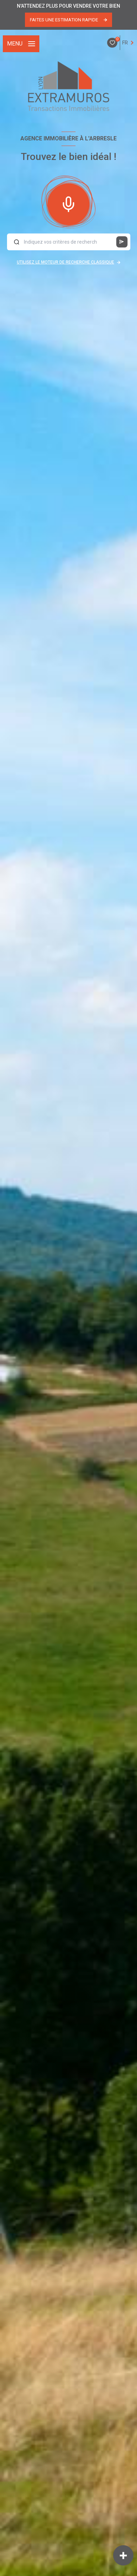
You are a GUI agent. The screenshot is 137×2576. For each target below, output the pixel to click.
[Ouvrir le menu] (21, 43)
